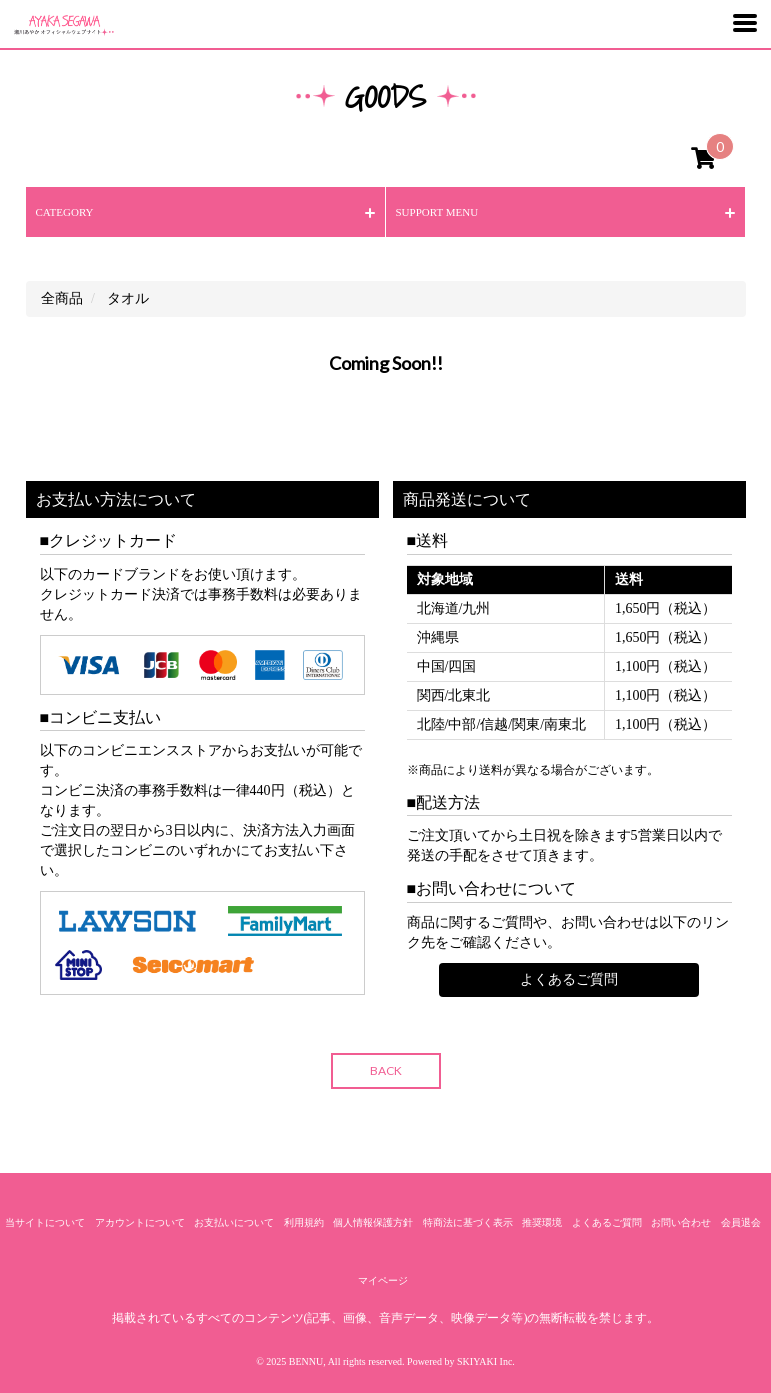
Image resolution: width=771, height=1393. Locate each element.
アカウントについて (140, 1222)
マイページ (383, 1280)
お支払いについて (234, 1222)
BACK (386, 1070)
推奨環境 (542, 1222)
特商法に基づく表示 (468, 1222)
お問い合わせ (681, 1222)
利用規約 (304, 1222)
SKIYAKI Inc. (486, 1361)
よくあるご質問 (569, 979)
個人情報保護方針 (373, 1222)
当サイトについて (45, 1222)
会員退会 (741, 1222)
